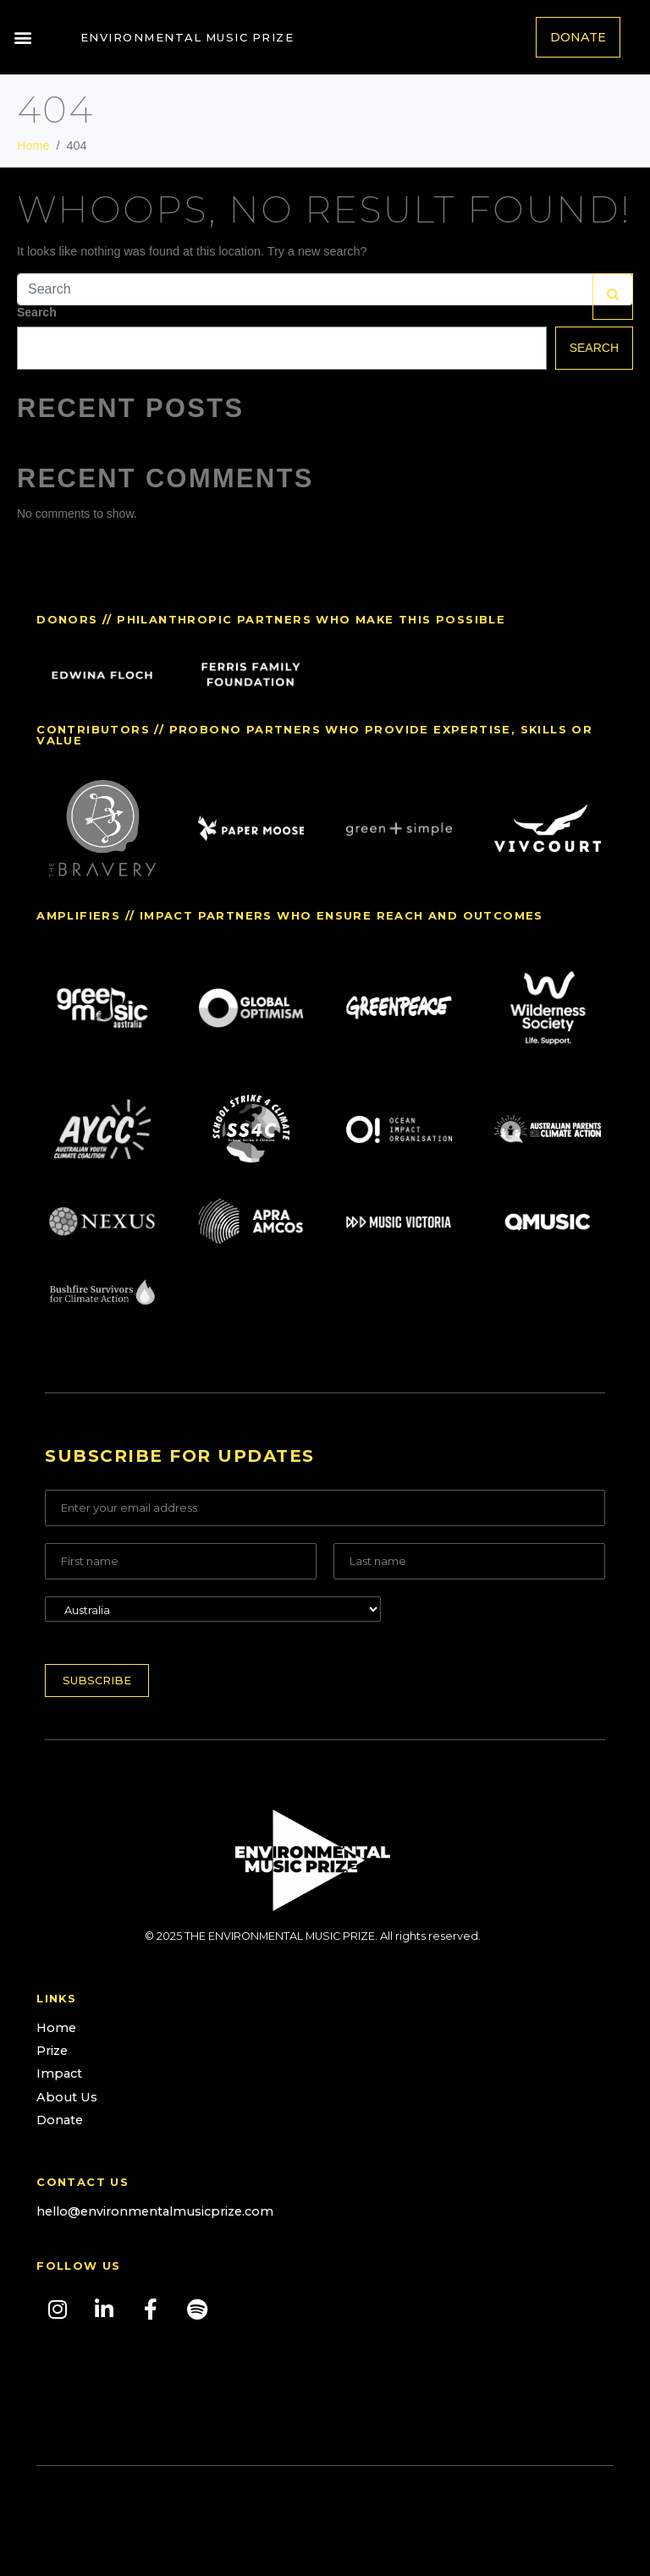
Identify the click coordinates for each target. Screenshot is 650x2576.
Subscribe (97, 1680)
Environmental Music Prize (187, 37)
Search (37, 312)
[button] (22, 38)
